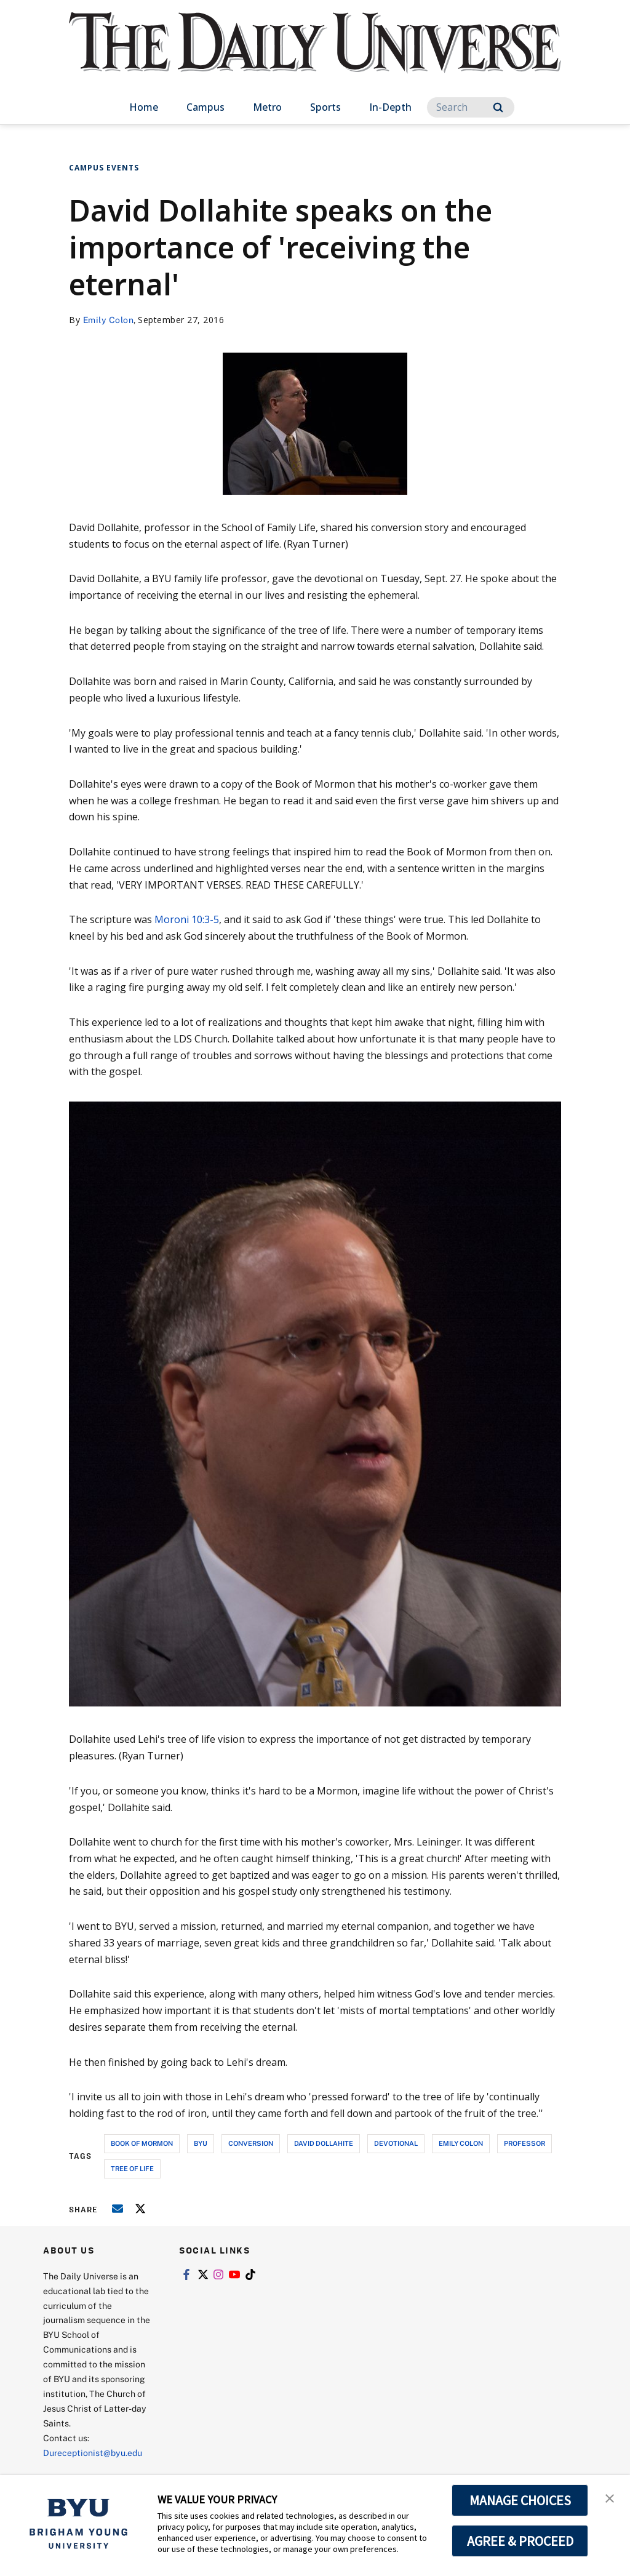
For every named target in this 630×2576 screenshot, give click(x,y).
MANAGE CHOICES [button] (520, 2500)
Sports (325, 107)
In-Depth (390, 107)
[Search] (470, 107)
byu (200, 2143)
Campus (205, 107)
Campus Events (104, 167)
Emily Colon (108, 319)
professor (524, 2143)
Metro (267, 107)
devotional (396, 2143)
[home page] (315, 55)
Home (143, 107)
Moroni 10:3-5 (186, 919)
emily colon (461, 2143)
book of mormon (142, 2143)
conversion (250, 2143)
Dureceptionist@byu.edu (92, 2452)
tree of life (132, 2168)
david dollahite (323, 2143)
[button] (609, 2497)
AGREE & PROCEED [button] (520, 2541)
